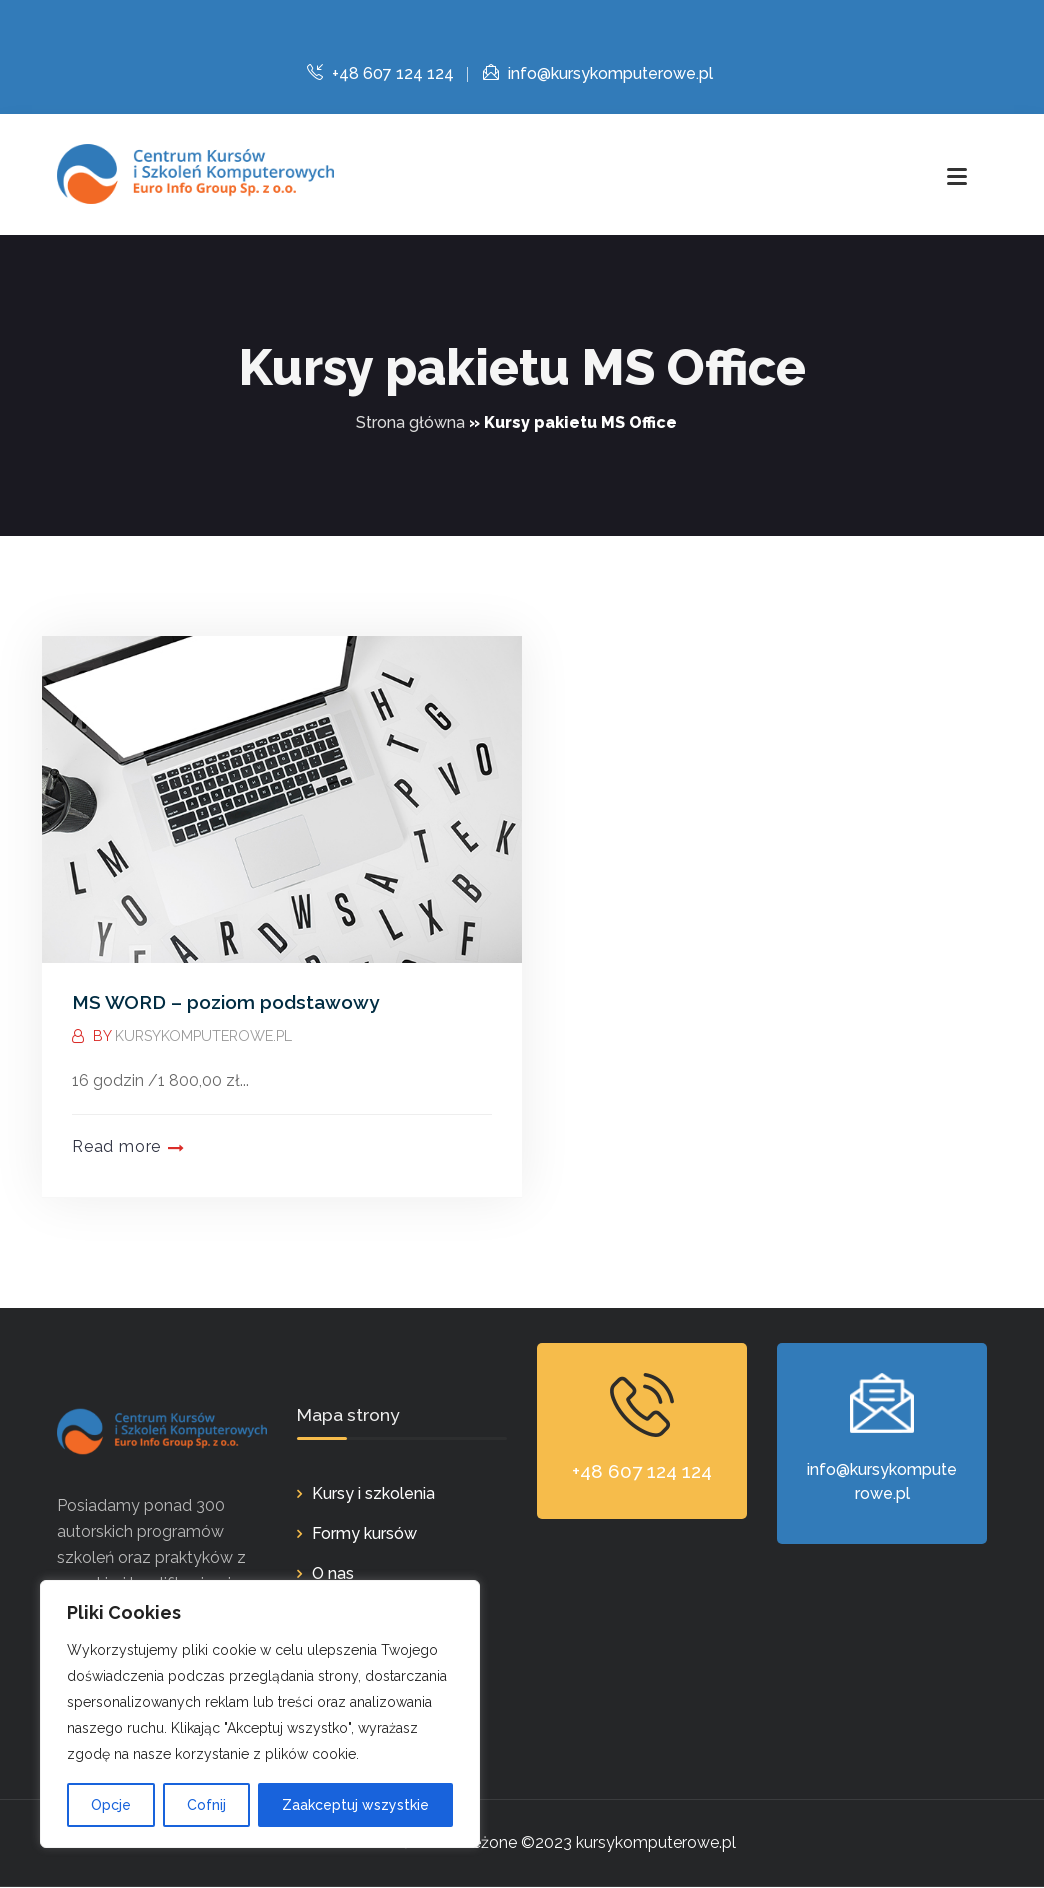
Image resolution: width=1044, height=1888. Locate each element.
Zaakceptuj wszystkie (355, 1805)
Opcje (111, 1805)
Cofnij (206, 1805)
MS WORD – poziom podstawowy (225, 1002)
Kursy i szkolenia (373, 1494)
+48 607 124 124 (380, 73)
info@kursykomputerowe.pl (598, 73)
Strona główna (410, 422)
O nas (333, 1574)
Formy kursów (364, 1534)
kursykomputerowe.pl (205, 1035)
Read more (116, 1146)
